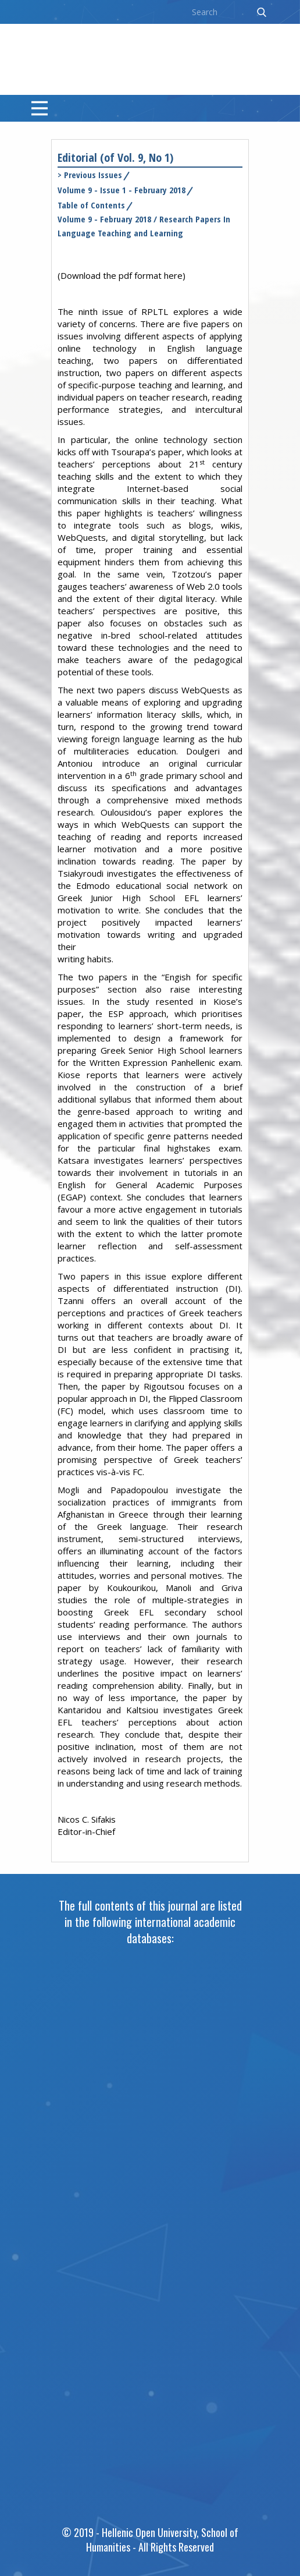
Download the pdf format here (121, 275)
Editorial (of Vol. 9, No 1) (115, 157)
